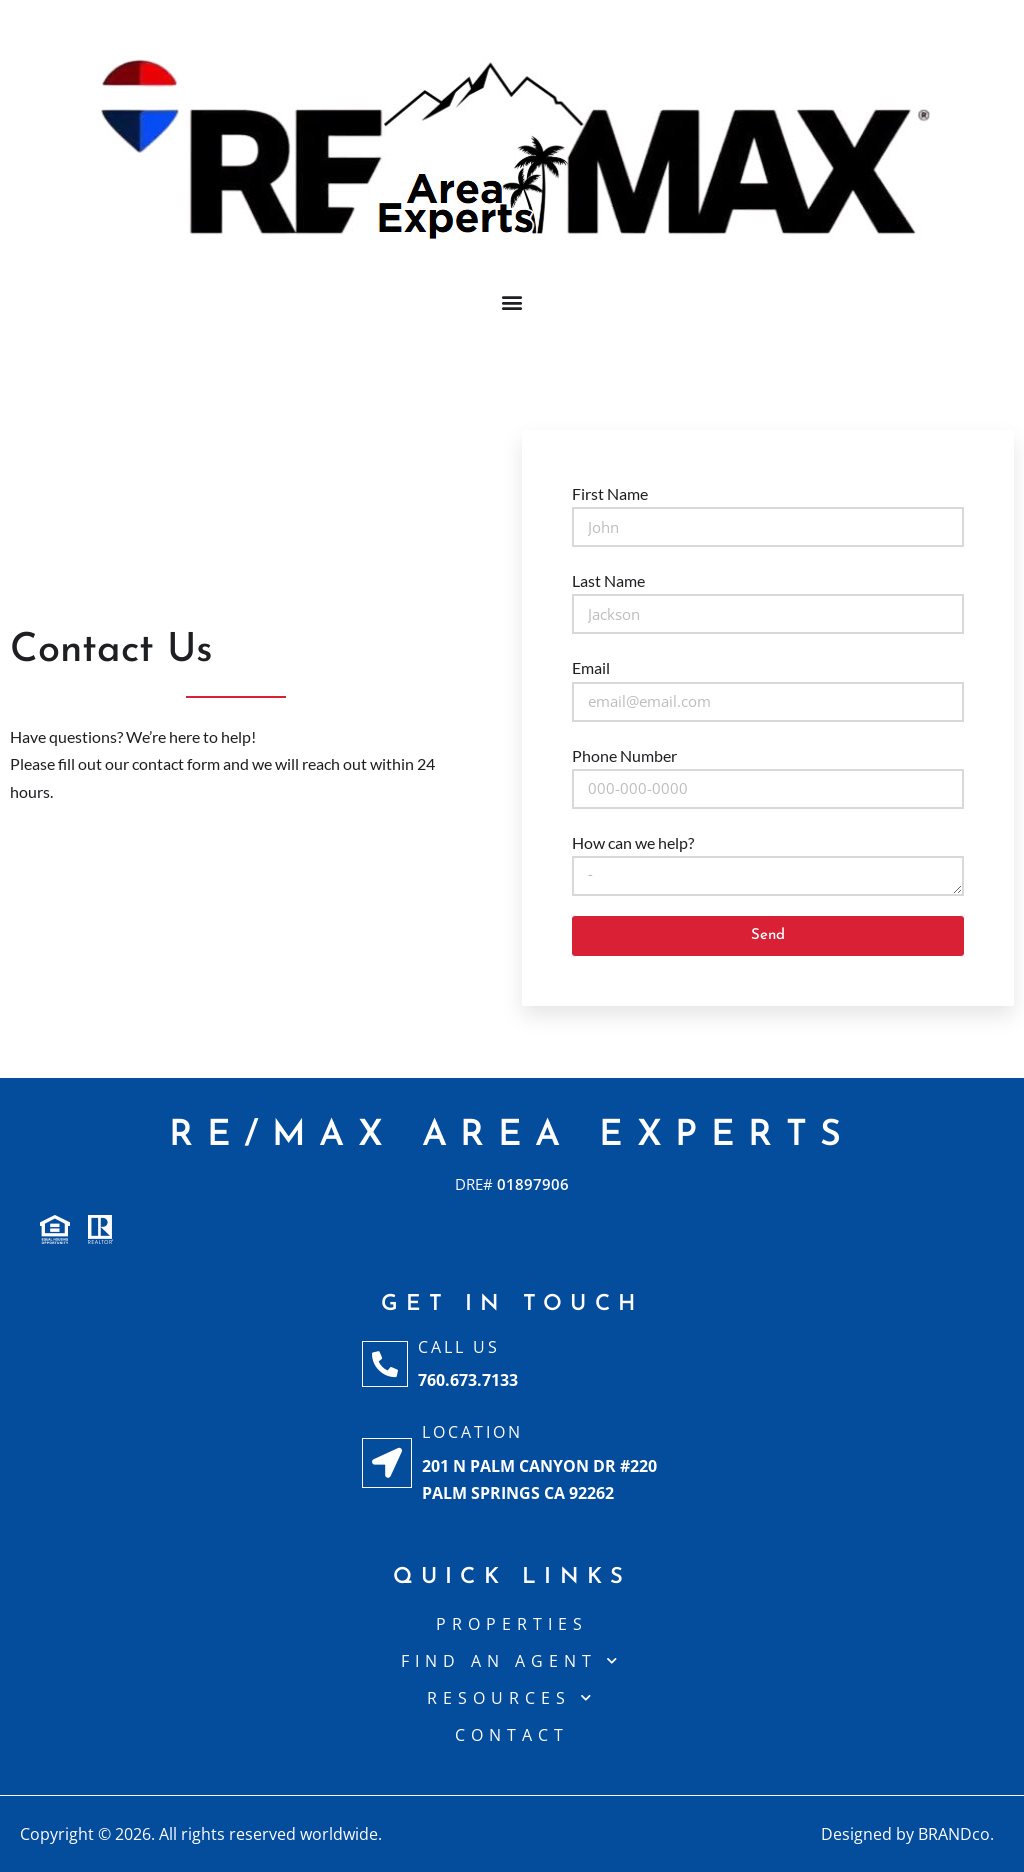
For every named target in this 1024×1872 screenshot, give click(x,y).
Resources (512, 1698)
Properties (512, 1624)
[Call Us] (385, 1364)
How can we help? (633, 842)
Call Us (459, 1347)
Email (591, 667)
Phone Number (624, 755)
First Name (610, 493)
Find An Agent (512, 1661)
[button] (512, 301)
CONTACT (512, 1735)
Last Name (608, 580)
